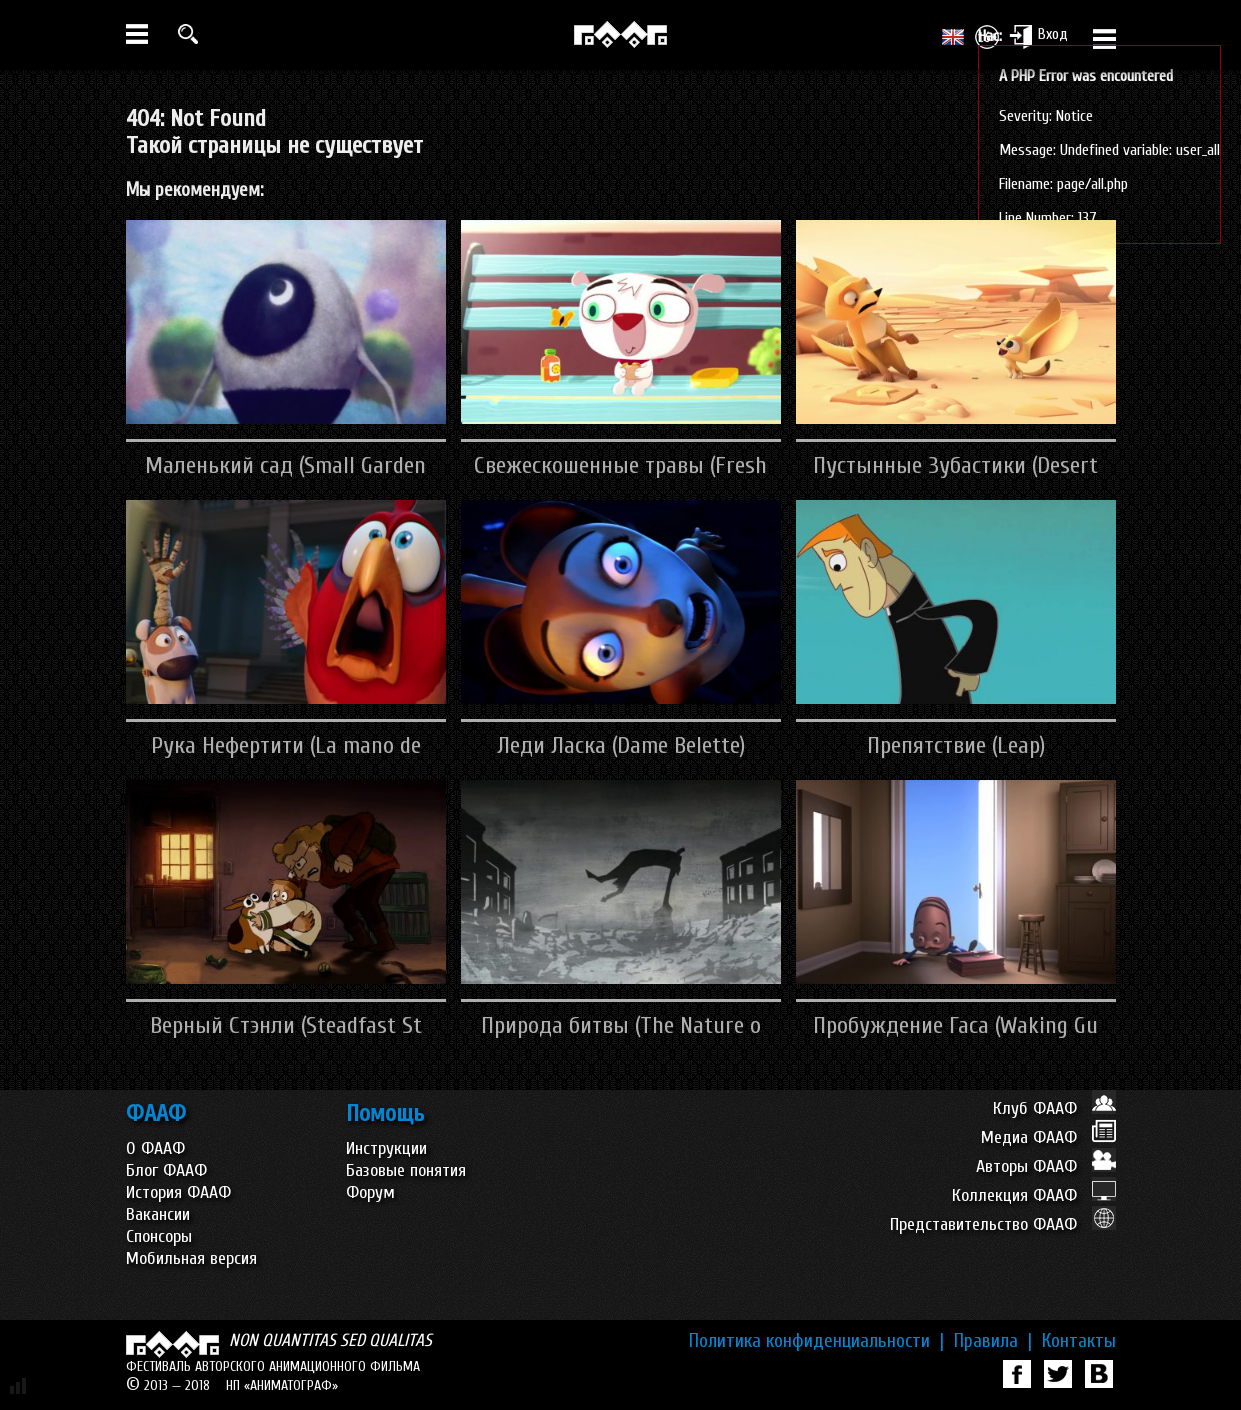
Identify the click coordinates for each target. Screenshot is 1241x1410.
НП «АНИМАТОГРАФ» (282, 1385)
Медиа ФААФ (1048, 1137)
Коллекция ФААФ (1034, 1195)
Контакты (1079, 1341)
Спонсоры (159, 1236)
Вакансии (158, 1214)
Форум (370, 1192)
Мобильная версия (191, 1258)
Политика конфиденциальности (816, 1341)
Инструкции (386, 1148)
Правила (993, 1341)
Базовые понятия (406, 1170)
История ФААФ (178, 1192)
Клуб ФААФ (1054, 1108)
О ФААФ (155, 1148)
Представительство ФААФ (1003, 1224)
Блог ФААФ (166, 1170)
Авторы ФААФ (1046, 1166)
